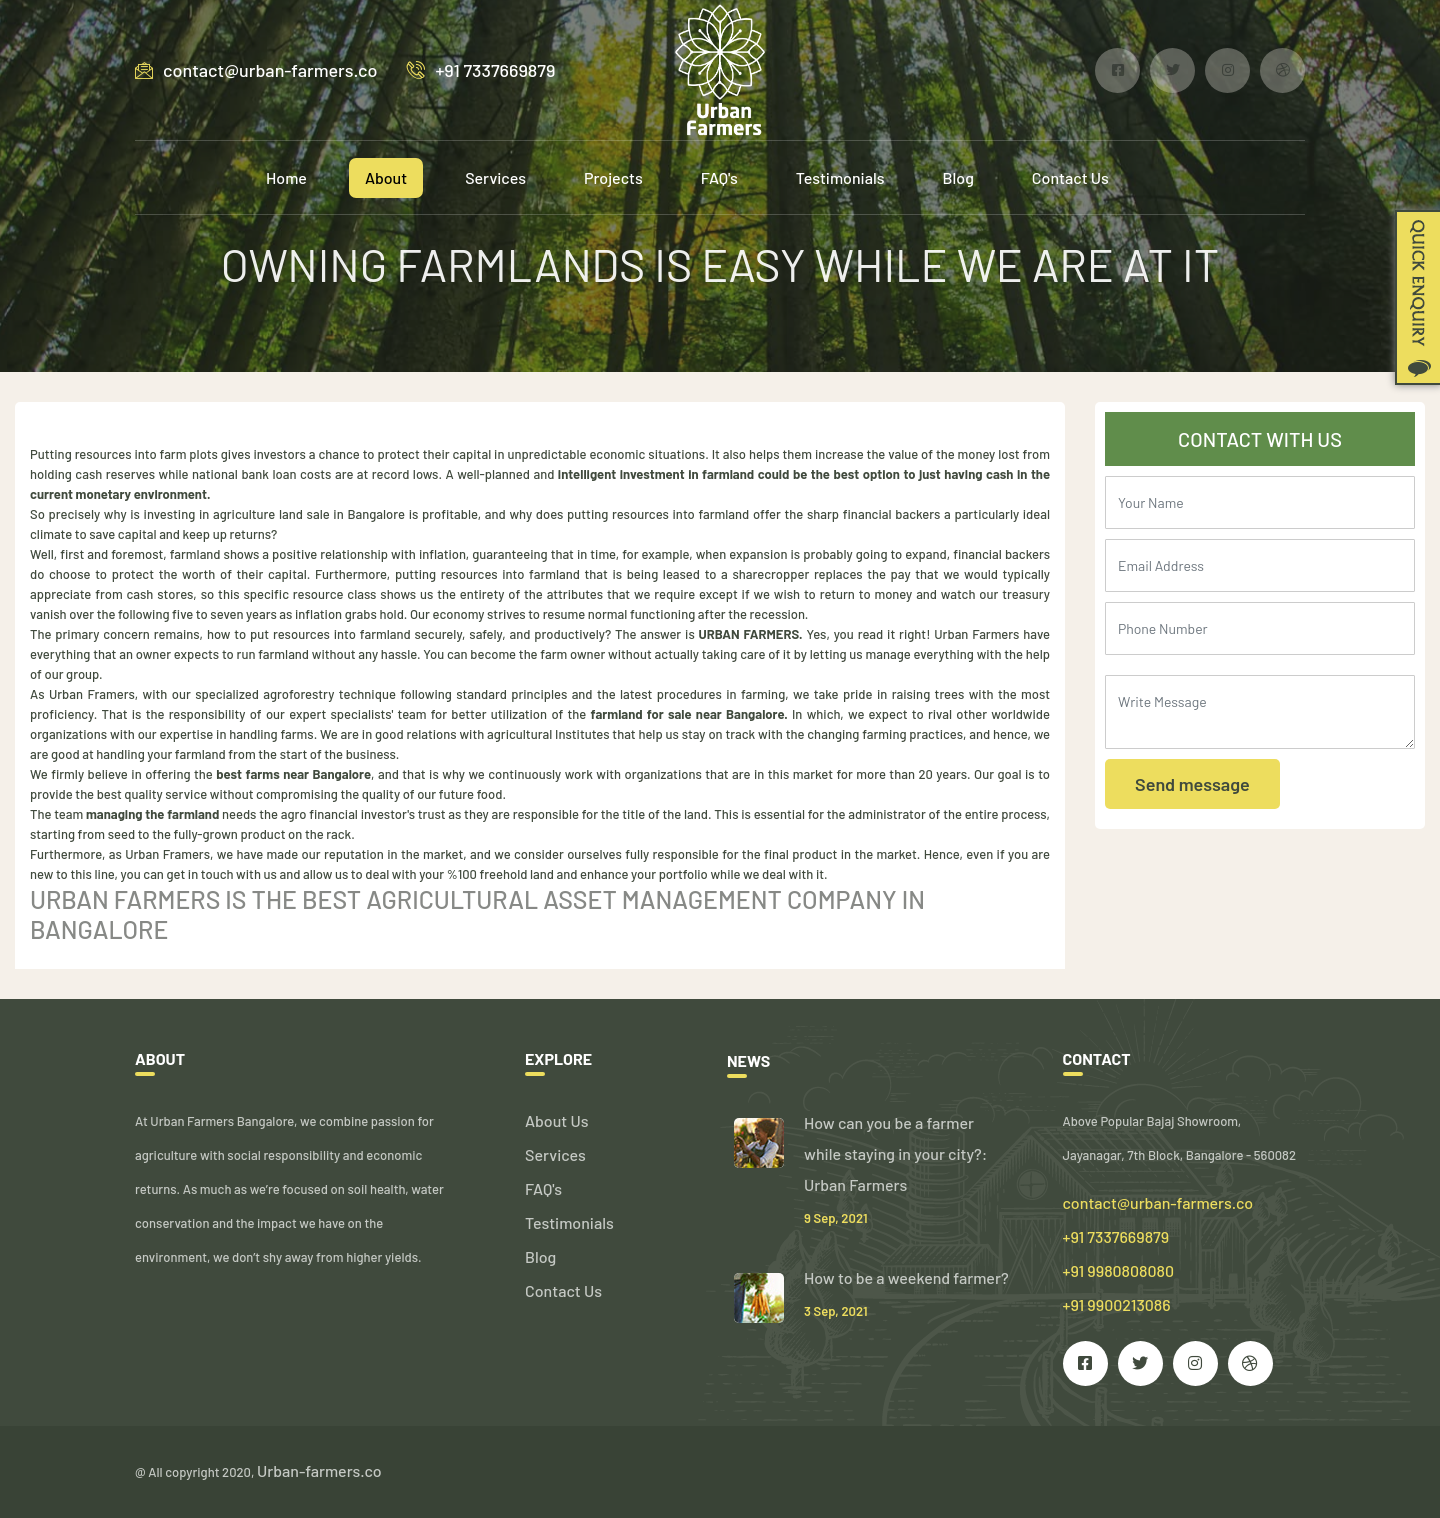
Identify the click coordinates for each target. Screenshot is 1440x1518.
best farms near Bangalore (293, 774)
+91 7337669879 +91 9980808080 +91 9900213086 (1119, 1270)
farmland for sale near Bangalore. (689, 714)
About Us (556, 1120)
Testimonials (840, 177)
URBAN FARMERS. (751, 634)
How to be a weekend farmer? (906, 1277)
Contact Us (1070, 177)
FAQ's (719, 177)
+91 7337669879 (481, 70)
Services (495, 177)
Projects (613, 177)
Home (286, 177)
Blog (958, 177)
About (386, 177)
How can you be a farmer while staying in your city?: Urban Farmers (895, 1153)
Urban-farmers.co (319, 1470)
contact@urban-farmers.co (256, 70)
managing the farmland (151, 814)
